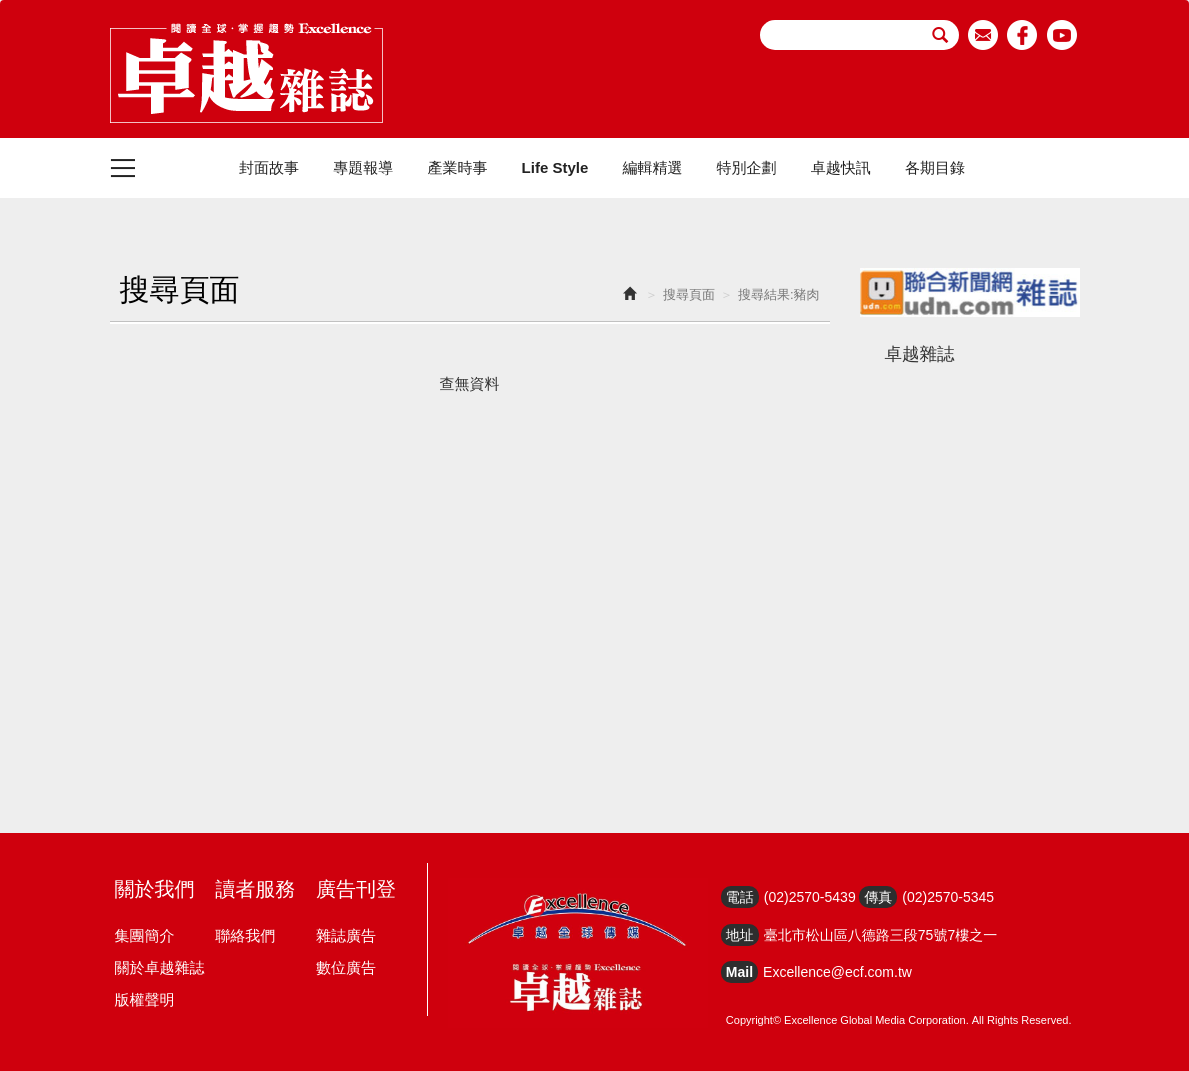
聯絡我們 (245, 935)
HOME (246, 73)
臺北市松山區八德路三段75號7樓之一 (880, 935)
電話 (740, 897)
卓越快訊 (841, 167)
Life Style (555, 167)
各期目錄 (935, 167)
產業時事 (457, 167)
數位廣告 (346, 967)
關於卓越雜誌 (160, 967)
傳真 (878, 897)
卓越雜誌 (920, 354)
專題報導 (363, 167)
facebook (1022, 35)
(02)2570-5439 (810, 897)
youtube (1062, 35)
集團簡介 (145, 935)
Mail (739, 972)
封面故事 (269, 167)
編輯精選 (652, 167)
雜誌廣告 (346, 935)
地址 (740, 935)
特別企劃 (747, 167)
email (983, 35)
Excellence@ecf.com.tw (837, 972)
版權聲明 (145, 999)
